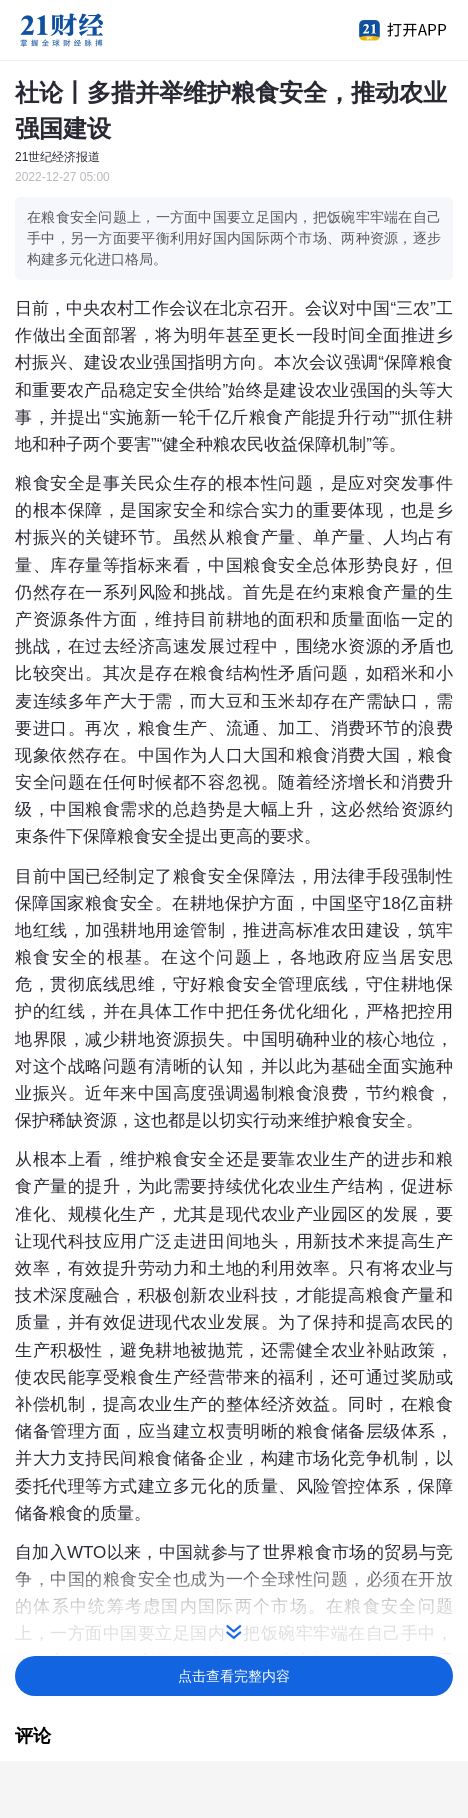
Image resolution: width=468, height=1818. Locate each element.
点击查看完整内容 (234, 1676)
